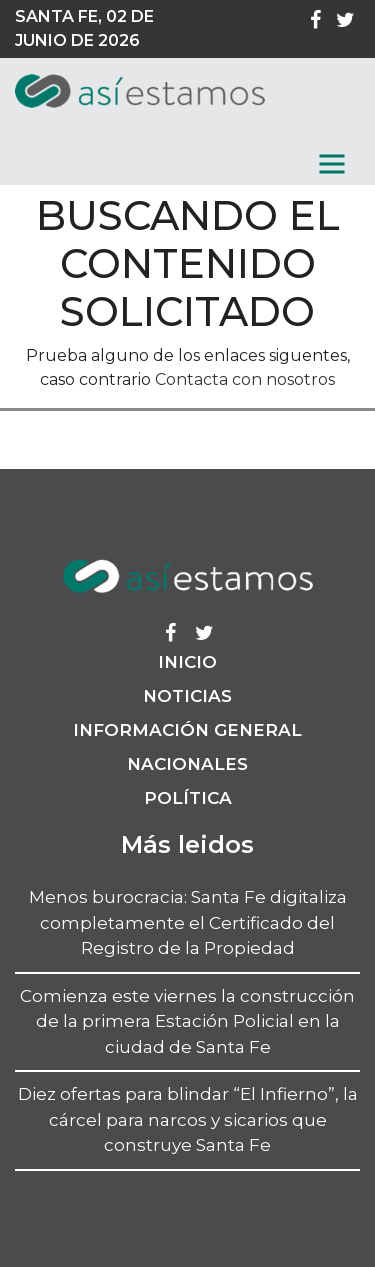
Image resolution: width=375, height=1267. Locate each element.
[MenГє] (332, 164)
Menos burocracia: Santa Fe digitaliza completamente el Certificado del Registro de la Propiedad (188, 922)
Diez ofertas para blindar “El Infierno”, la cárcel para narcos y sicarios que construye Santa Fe (188, 1119)
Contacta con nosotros (245, 379)
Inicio (187, 662)
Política (188, 798)
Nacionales (187, 764)
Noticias (187, 696)
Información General (187, 730)
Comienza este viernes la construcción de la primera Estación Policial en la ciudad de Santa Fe (187, 1021)
